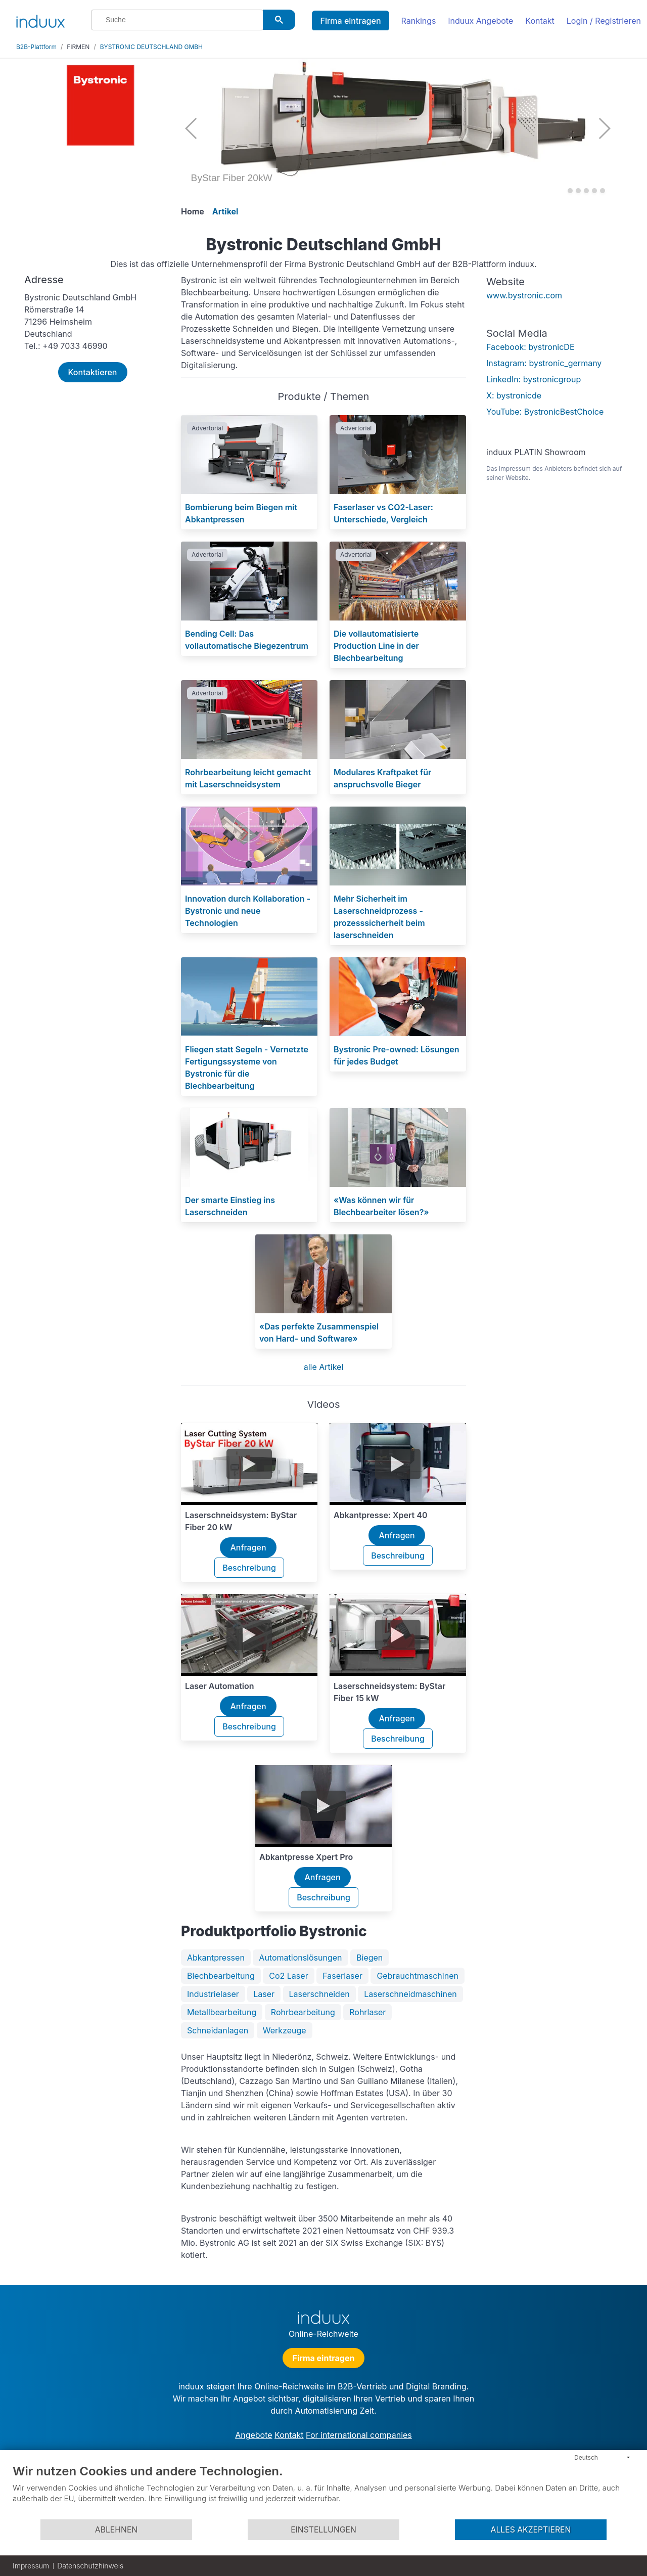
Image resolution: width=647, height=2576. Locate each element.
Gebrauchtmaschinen (417, 1976)
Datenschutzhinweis (90, 2565)
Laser (263, 1994)
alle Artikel (324, 1367)
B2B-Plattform (36, 47)
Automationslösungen (300, 1957)
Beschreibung (249, 1568)
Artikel (225, 211)
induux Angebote (481, 21)
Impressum (31, 2565)
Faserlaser (342, 1976)
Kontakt (539, 21)
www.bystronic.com (524, 295)
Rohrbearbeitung (303, 2012)
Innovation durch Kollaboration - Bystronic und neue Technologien (247, 911)
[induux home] (40, 19)
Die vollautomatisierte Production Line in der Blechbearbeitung (376, 646)
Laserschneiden (319, 1994)
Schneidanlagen (217, 2030)
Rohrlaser (367, 2012)
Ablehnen (116, 2530)
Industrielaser (213, 1994)
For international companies (359, 2435)
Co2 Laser (288, 1976)
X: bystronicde (513, 395)
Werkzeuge (284, 2030)
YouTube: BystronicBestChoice (545, 412)
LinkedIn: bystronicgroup (533, 379)
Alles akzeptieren (531, 2530)
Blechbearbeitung (221, 1976)
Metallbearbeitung (221, 2012)
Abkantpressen (216, 1957)
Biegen (369, 1957)
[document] (323, 2491)
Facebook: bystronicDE (530, 347)
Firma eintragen (350, 21)
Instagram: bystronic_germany (544, 363)
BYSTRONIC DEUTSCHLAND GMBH (151, 47)
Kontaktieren (92, 372)
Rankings (418, 21)
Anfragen (248, 1547)
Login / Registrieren (604, 21)
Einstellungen (323, 2530)
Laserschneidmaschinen (410, 1994)
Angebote (253, 2435)
